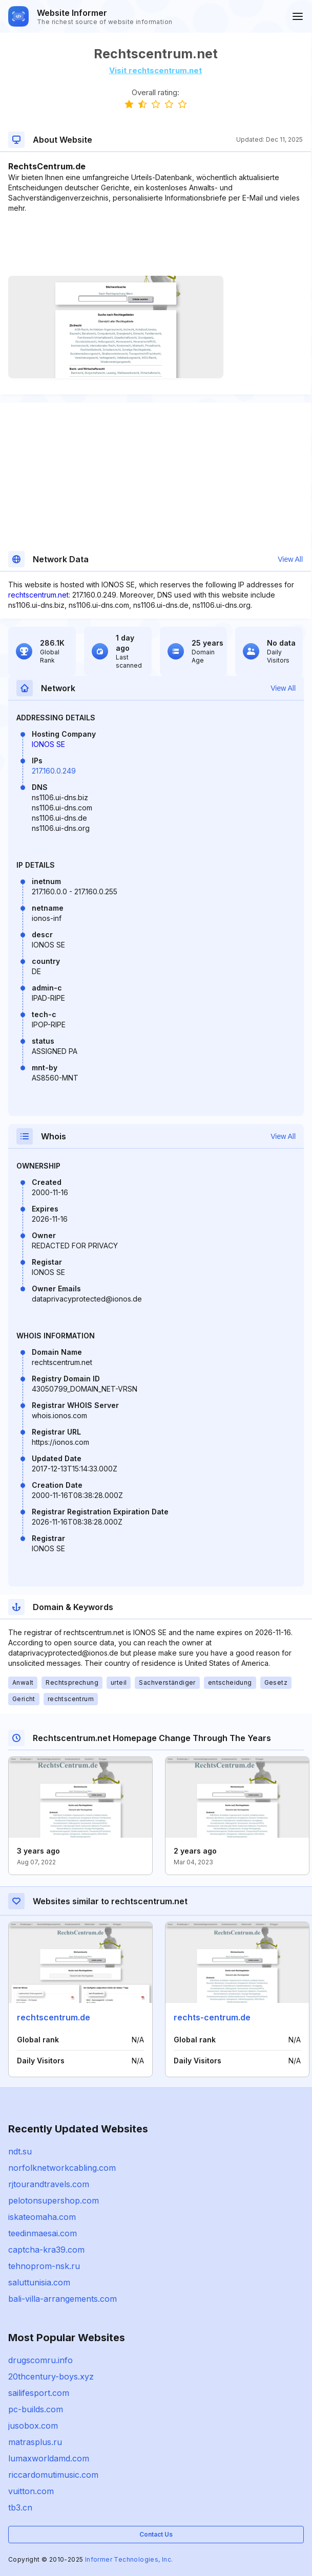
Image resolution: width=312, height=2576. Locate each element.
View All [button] (290, 559)
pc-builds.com (35, 2409)
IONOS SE (48, 744)
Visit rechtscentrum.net (155, 70)
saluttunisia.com (39, 2282)
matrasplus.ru (35, 2442)
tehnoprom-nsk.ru (44, 2266)
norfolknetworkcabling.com (62, 2168)
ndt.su (20, 2151)
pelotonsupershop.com (53, 2200)
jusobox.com (33, 2425)
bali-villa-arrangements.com (62, 2299)
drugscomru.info (40, 2360)
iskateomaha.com (42, 2217)
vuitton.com (31, 2491)
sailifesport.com (38, 2393)
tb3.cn (20, 2507)
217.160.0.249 (54, 770)
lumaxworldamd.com (48, 2458)
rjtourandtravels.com (48, 2184)
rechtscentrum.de (53, 2017)
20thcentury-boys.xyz (51, 2376)
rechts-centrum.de (212, 2017)
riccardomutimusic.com (53, 2475)
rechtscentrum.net (38, 594)
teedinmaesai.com (42, 2233)
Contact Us (156, 2534)
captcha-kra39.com (46, 2249)
